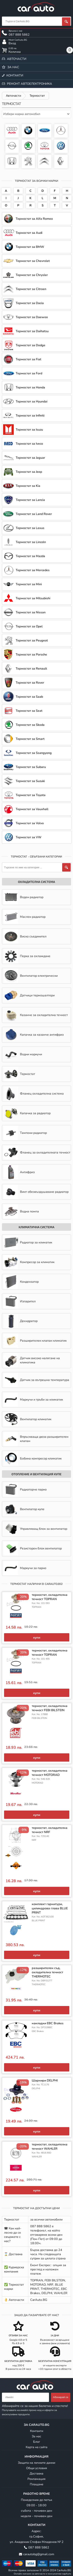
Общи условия (36, 2468)
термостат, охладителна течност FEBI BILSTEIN (49, 1708)
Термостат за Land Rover (34, 514)
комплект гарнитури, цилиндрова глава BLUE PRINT (50, 1908)
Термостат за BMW (28, 130)
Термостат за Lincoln (31, 542)
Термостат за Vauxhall (32, 809)
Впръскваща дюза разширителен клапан (36, 1439)
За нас (13, 67)
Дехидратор (21, 1321)
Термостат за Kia (28, 486)
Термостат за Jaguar (30, 458)
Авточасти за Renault (61, 161)
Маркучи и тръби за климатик (33, 1400)
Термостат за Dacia (30, 303)
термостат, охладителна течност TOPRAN (49, 1597)
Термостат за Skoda (28, 146)
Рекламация (36, 2479)
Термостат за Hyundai (31, 401)
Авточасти (16, 59)
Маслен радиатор (25, 917)
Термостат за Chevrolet (33, 261)
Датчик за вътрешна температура (36, 1380)
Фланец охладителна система (34, 1094)
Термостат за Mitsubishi (33, 598)
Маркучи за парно (25, 1568)
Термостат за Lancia (30, 500)
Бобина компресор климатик (33, 1458)
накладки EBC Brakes (48, 2023)
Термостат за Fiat (28, 359)
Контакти (14, 75)
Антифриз (19, 1172)
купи (36, 1637)
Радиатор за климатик (28, 1242)
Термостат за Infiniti (30, 415)
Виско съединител (25, 936)
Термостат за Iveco (29, 444)
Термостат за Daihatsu (32, 331)
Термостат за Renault (31, 668)
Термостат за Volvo (30, 823)
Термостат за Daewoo (32, 317)
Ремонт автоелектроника (29, 84)
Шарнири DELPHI (45, 2080)
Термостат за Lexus (30, 528)
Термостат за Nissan (31, 612)
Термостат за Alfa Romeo (34, 219)
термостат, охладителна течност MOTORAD (49, 1773)
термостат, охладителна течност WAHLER (49, 2146)
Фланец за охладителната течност (37, 1152)
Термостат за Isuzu (29, 430)
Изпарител (20, 1301)
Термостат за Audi (12, 130)
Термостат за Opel (12, 146)
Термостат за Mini (29, 584)
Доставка (36, 2473)
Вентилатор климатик (27, 1419)
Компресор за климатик (29, 1262)
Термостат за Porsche (31, 654)
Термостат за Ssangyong (34, 753)
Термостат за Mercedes (61, 130)
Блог (36, 2442)
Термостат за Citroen (31, 289)
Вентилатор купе (24, 1509)
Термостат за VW (61, 146)
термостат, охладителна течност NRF (49, 1830)
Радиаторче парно (25, 1489)
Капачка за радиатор (27, 1113)
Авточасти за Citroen (45, 161)
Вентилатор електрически (31, 976)
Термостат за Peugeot (28, 161)
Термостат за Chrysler (32, 275)
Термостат (19, 1074)
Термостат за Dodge (30, 345)
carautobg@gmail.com (38, 2554)
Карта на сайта (36, 2447)
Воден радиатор (23, 897)
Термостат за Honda (12, 161)
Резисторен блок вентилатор (33, 1548)
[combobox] (36, 114)
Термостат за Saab (29, 697)
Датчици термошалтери (29, 995)
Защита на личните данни (36, 2463)
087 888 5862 (40, 2226)
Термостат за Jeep (29, 472)
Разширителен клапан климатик (35, 1341)
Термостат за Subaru (31, 767)
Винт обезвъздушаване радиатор (36, 1192)
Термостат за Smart (30, 739)
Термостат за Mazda (30, 556)
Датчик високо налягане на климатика (32, 1360)
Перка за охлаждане (27, 956)
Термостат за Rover (30, 683)
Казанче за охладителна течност (36, 1015)
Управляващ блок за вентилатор (35, 1529)
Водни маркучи (23, 1054)
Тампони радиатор (25, 1133)
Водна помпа (21, 1211)
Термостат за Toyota (45, 146)
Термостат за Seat (29, 711)
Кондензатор (21, 1282)
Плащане (36, 2484)
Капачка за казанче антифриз (34, 1035)
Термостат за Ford (45, 130)
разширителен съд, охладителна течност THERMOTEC (47, 1972)
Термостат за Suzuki (30, 781)
